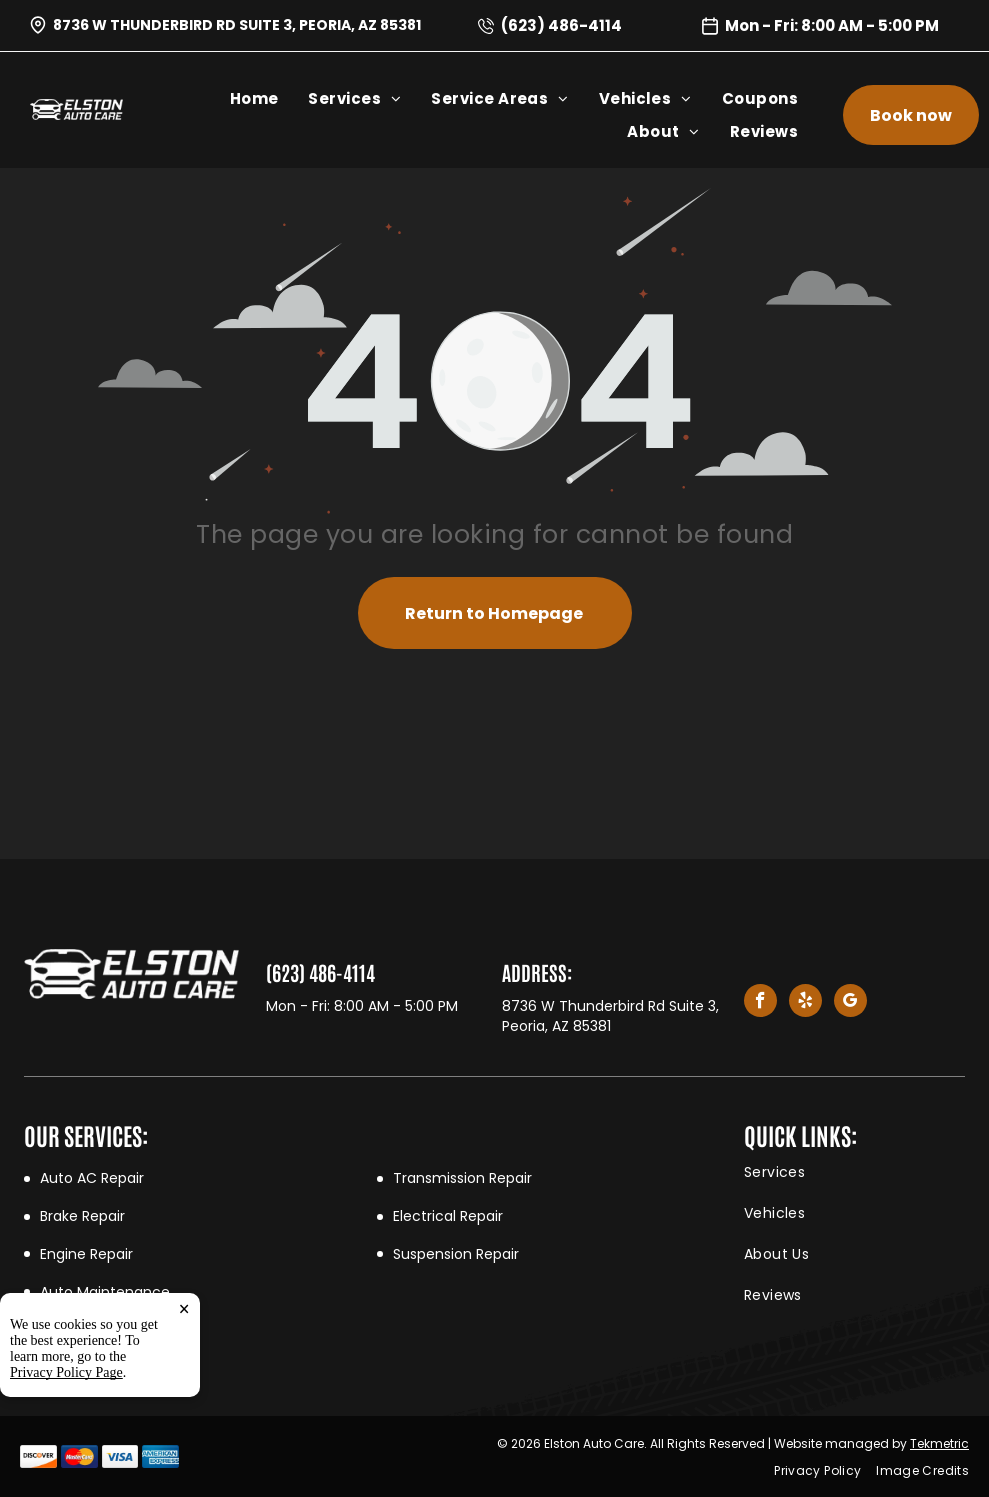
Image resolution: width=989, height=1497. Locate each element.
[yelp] (805, 1003)
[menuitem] (269, 98)
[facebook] (760, 1003)
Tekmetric (939, 1443)
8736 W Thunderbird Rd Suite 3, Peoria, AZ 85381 (237, 25)
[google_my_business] (850, 1003)
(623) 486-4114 (561, 25)
